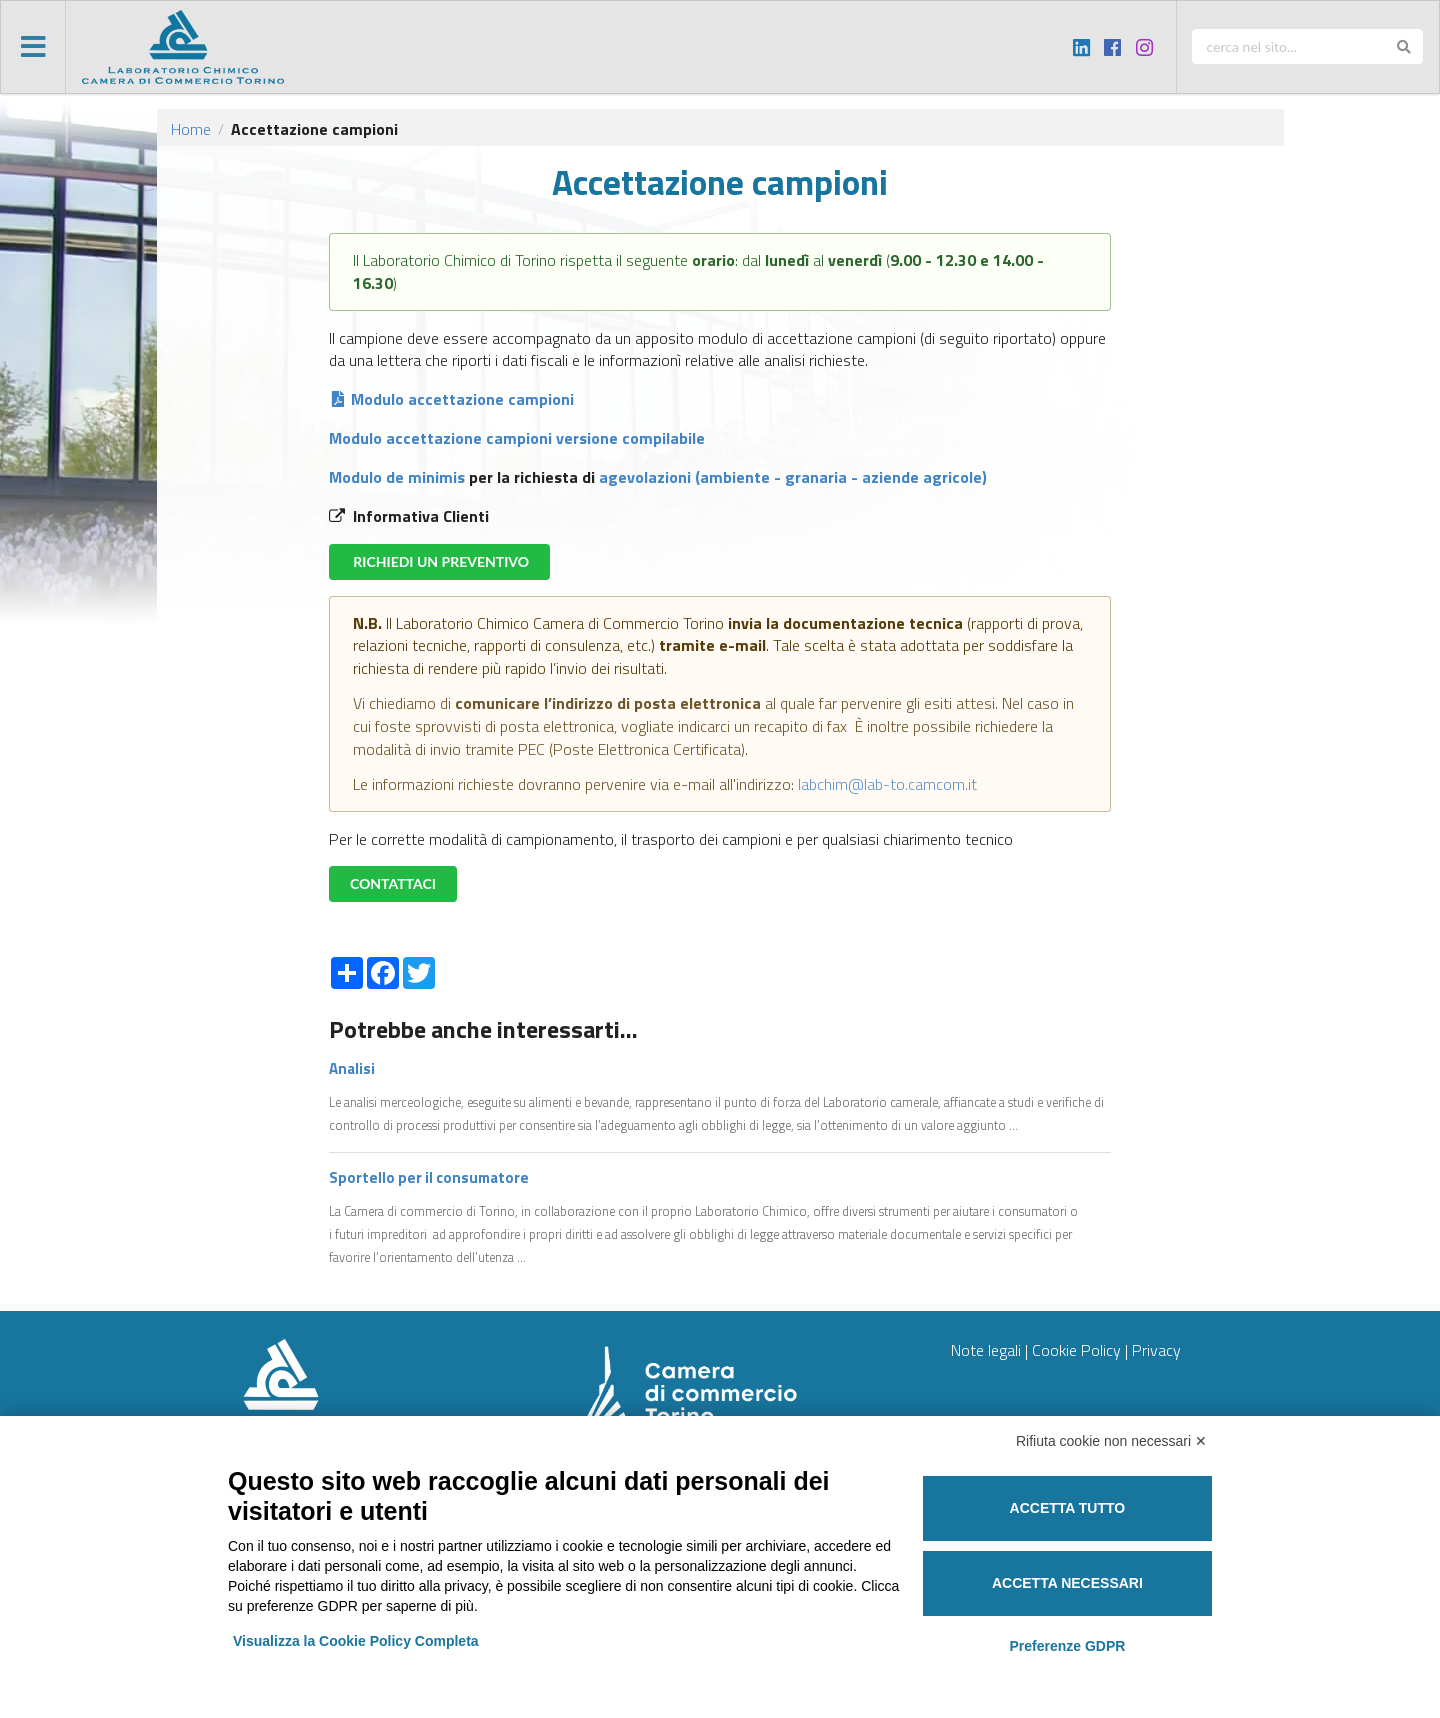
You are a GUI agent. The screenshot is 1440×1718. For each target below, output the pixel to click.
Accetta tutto (1068, 1508)
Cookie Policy (1076, 1350)
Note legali (986, 1350)
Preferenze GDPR (1067, 1646)
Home (191, 129)
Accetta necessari (1067, 1583)
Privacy (1156, 1350)
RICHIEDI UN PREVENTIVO (439, 561)
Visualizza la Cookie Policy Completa (356, 1641)
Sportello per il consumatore (429, 1177)
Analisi (352, 1068)
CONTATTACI (393, 883)
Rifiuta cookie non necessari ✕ (1111, 1441)
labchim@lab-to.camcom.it (885, 784)
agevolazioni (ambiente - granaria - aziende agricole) (791, 477)
